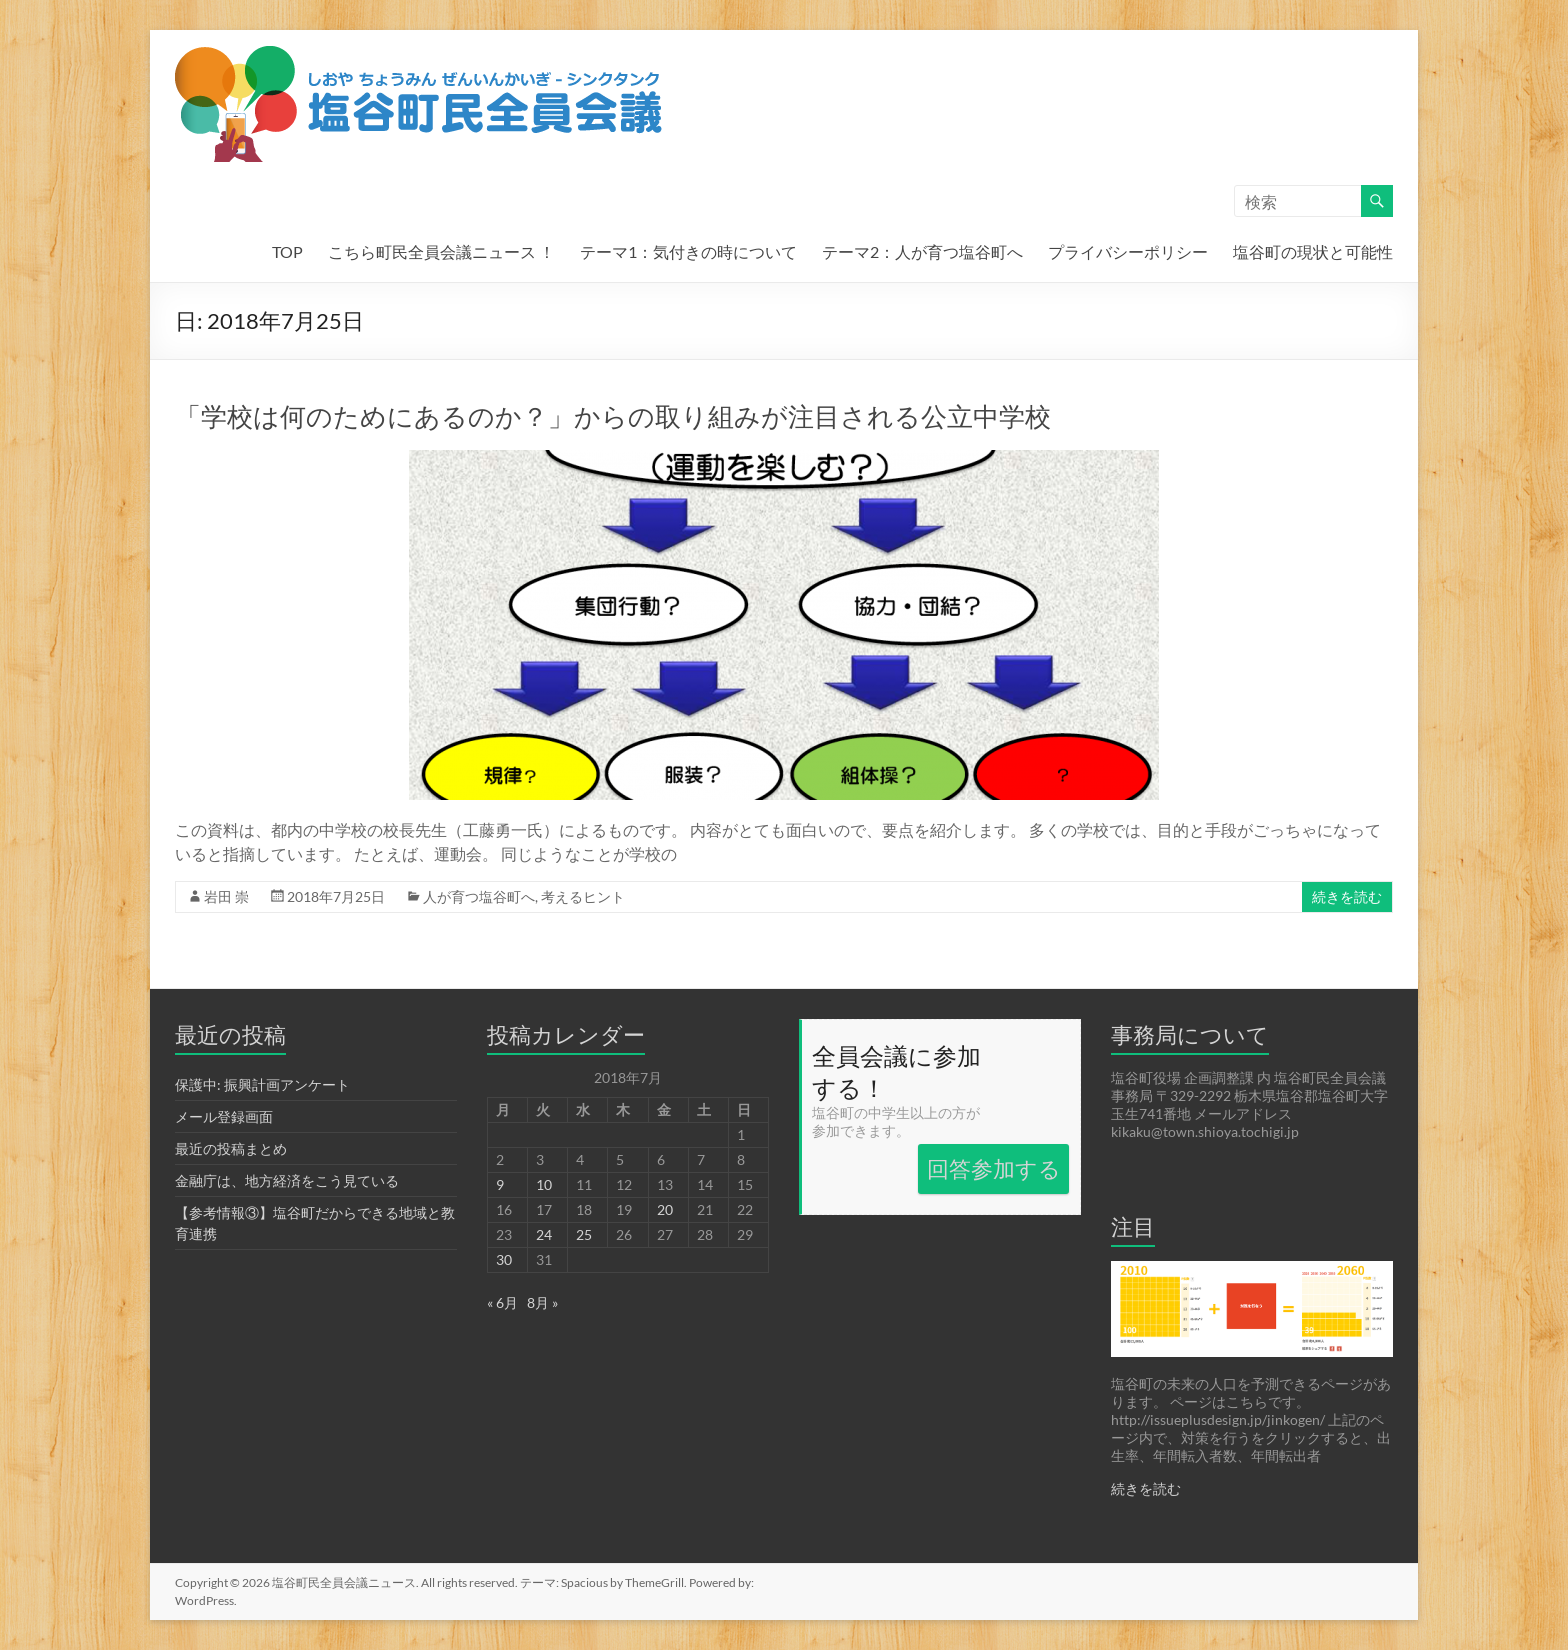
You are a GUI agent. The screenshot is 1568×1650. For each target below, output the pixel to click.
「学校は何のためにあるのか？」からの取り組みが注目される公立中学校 (613, 416)
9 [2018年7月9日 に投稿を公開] (500, 1184)
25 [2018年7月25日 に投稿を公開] (584, 1234)
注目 (1133, 1226)
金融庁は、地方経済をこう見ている (287, 1180)
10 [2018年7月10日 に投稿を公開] (544, 1184)
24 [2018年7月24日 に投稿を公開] (544, 1234)
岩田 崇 (226, 896)
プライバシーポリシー (1128, 251)
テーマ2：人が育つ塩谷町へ (922, 251)
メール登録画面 (224, 1116)
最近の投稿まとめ (231, 1148)
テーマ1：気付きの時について (688, 251)
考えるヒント (583, 896)
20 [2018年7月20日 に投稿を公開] (665, 1209)
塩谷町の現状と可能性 (1313, 251)
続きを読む (1347, 896)
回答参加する (994, 1168)
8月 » (542, 1302)
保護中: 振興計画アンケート (262, 1084)
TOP (287, 251)
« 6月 (502, 1302)
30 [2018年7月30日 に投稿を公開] (504, 1259)
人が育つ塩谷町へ (479, 896)
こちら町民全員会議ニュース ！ (441, 251)
